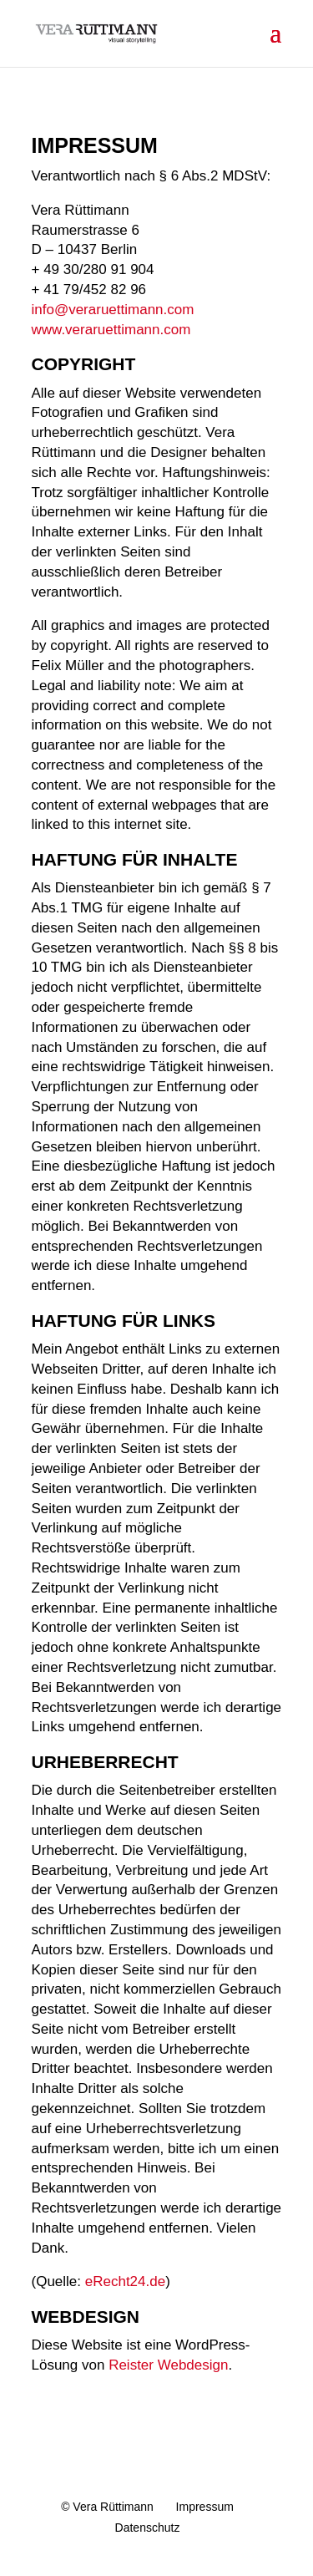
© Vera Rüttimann (107, 2506)
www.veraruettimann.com (111, 330)
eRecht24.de (125, 2281)
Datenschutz (147, 2527)
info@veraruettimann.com (113, 310)
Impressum (205, 2506)
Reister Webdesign (168, 2365)
